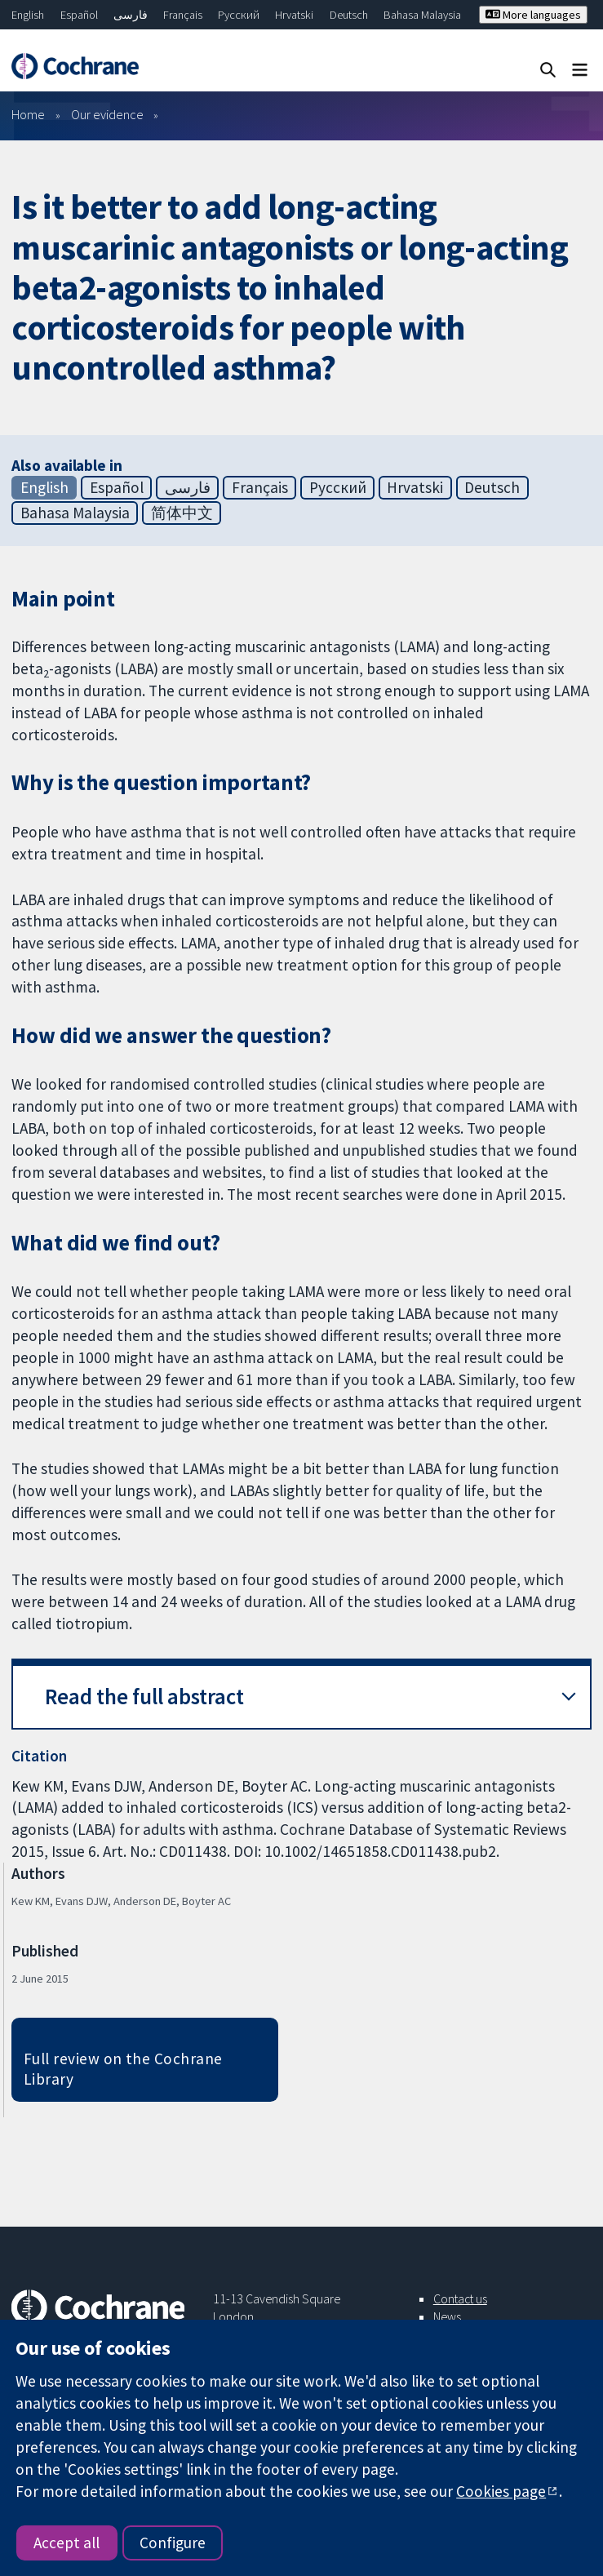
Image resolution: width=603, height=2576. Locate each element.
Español (79, 14)
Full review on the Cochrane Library (123, 2069)
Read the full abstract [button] (144, 1696)
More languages (533, 14)
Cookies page (501, 2491)
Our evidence (107, 114)
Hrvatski (294, 14)
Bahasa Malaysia (422, 14)
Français (182, 14)
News (447, 2316)
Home (28, 114)
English (27, 14)
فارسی (130, 14)
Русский (238, 14)
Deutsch (349, 14)
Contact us (460, 2298)
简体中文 (182, 512)
